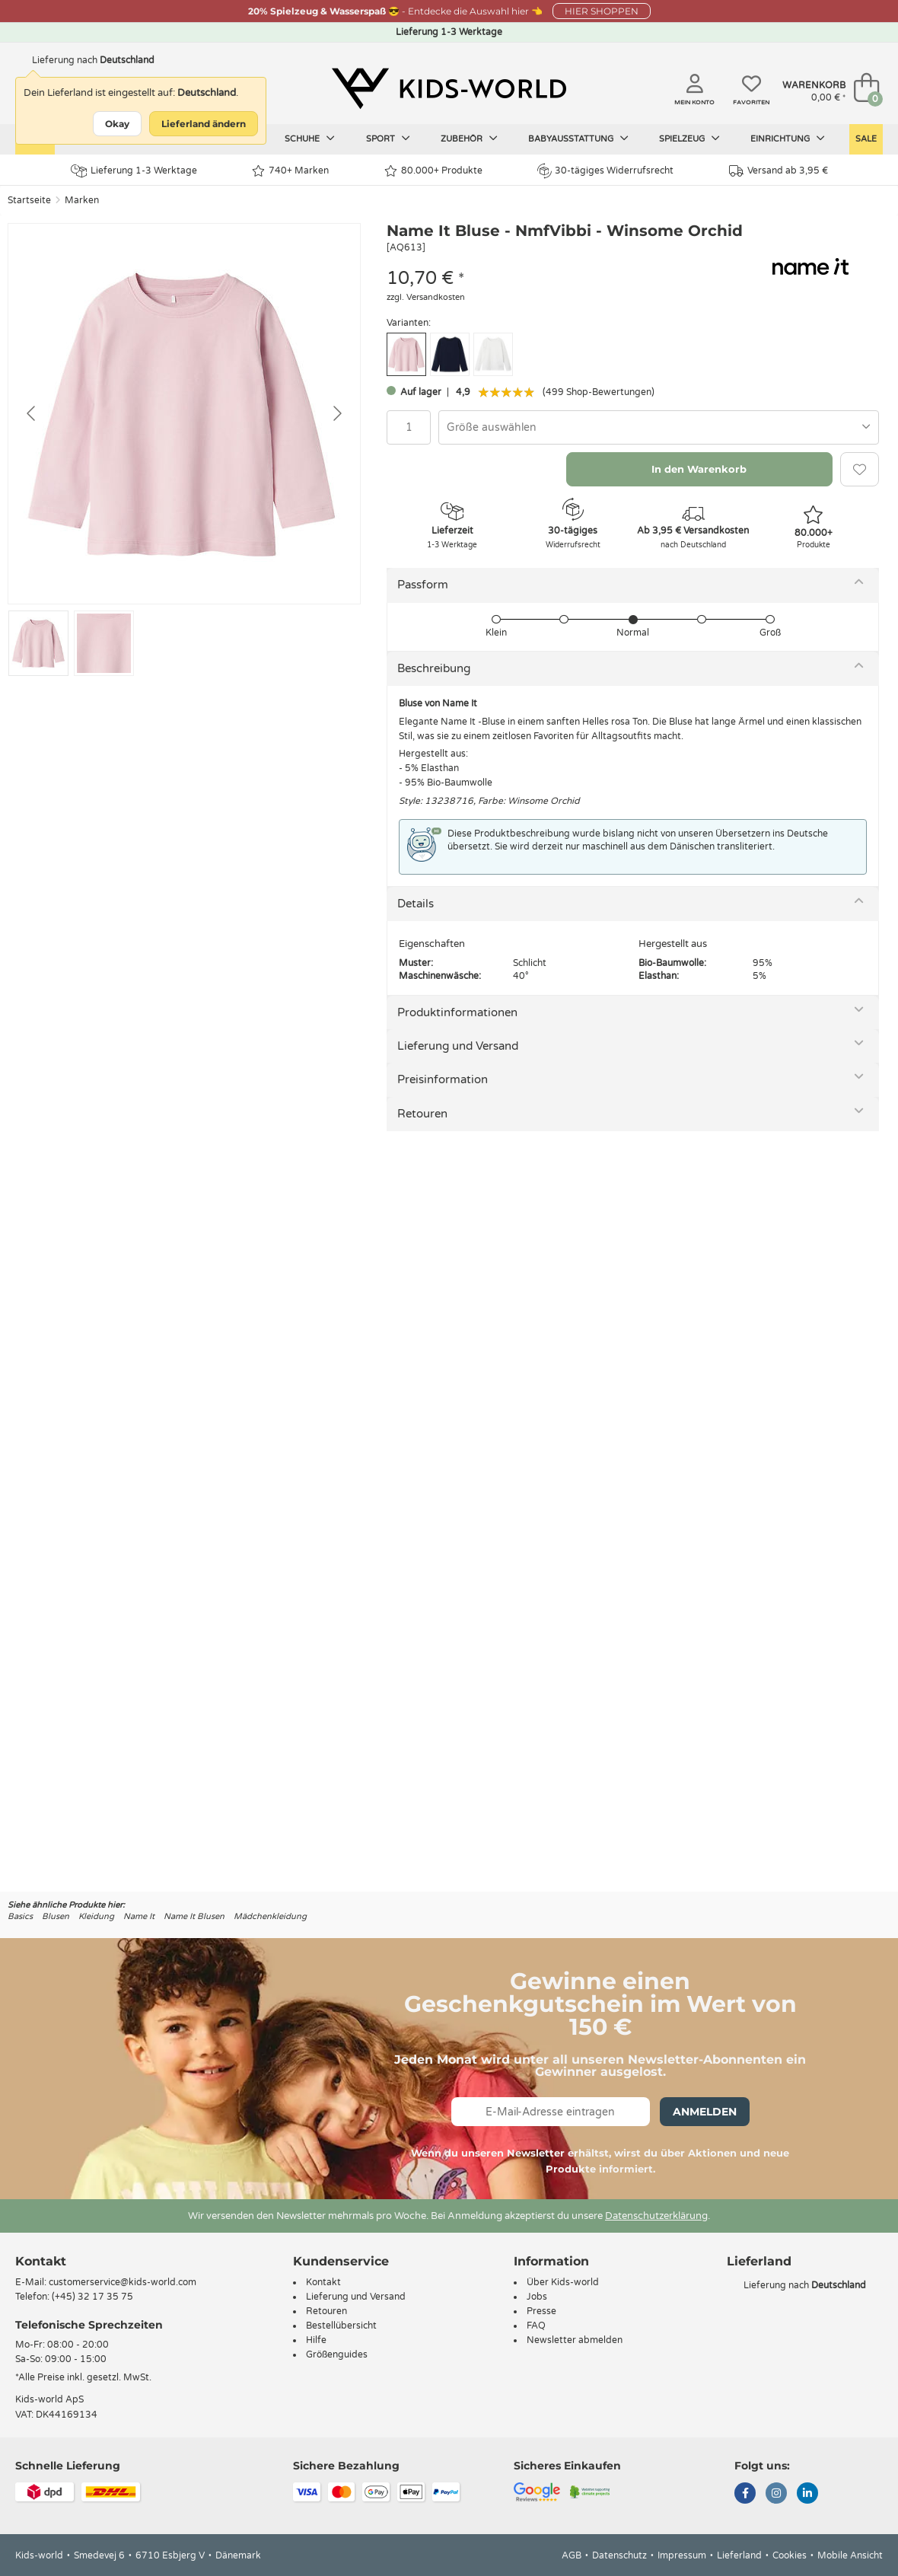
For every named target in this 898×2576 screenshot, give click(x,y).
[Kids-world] (449, 89)
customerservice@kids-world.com (122, 2282)
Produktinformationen (457, 1012)
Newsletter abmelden (575, 2340)
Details (415, 903)
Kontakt (40, 2261)
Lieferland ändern (203, 123)
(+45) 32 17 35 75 (92, 2296)
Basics (20, 1916)
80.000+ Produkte (433, 171)
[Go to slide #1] (38, 643)
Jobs (537, 2296)
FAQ (536, 2325)
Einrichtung (787, 138)
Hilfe (316, 2340)
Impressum (682, 2555)
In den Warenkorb (699, 469)
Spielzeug (689, 138)
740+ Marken (290, 171)
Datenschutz (619, 2555)
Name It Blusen (194, 1916)
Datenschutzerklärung (656, 2216)
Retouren (422, 1114)
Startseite (29, 200)
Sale (866, 139)
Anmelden (705, 2112)
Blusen (55, 1916)
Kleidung (96, 1916)
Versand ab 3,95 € (778, 171)
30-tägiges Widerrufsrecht (605, 170)
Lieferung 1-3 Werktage (134, 170)
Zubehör (469, 138)
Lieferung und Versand (457, 1046)
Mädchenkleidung (270, 1916)
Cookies (789, 2555)
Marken (82, 200)
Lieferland (739, 2555)
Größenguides (337, 2354)
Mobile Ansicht (850, 2555)
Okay (117, 123)
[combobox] (658, 427)
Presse (541, 2311)
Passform (422, 584)
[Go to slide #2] (104, 643)
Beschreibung (433, 668)
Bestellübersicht (341, 2325)
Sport (388, 138)
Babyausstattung (578, 138)
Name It (138, 1916)
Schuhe (310, 138)
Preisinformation (442, 1079)
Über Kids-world (563, 2282)
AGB (571, 2555)
